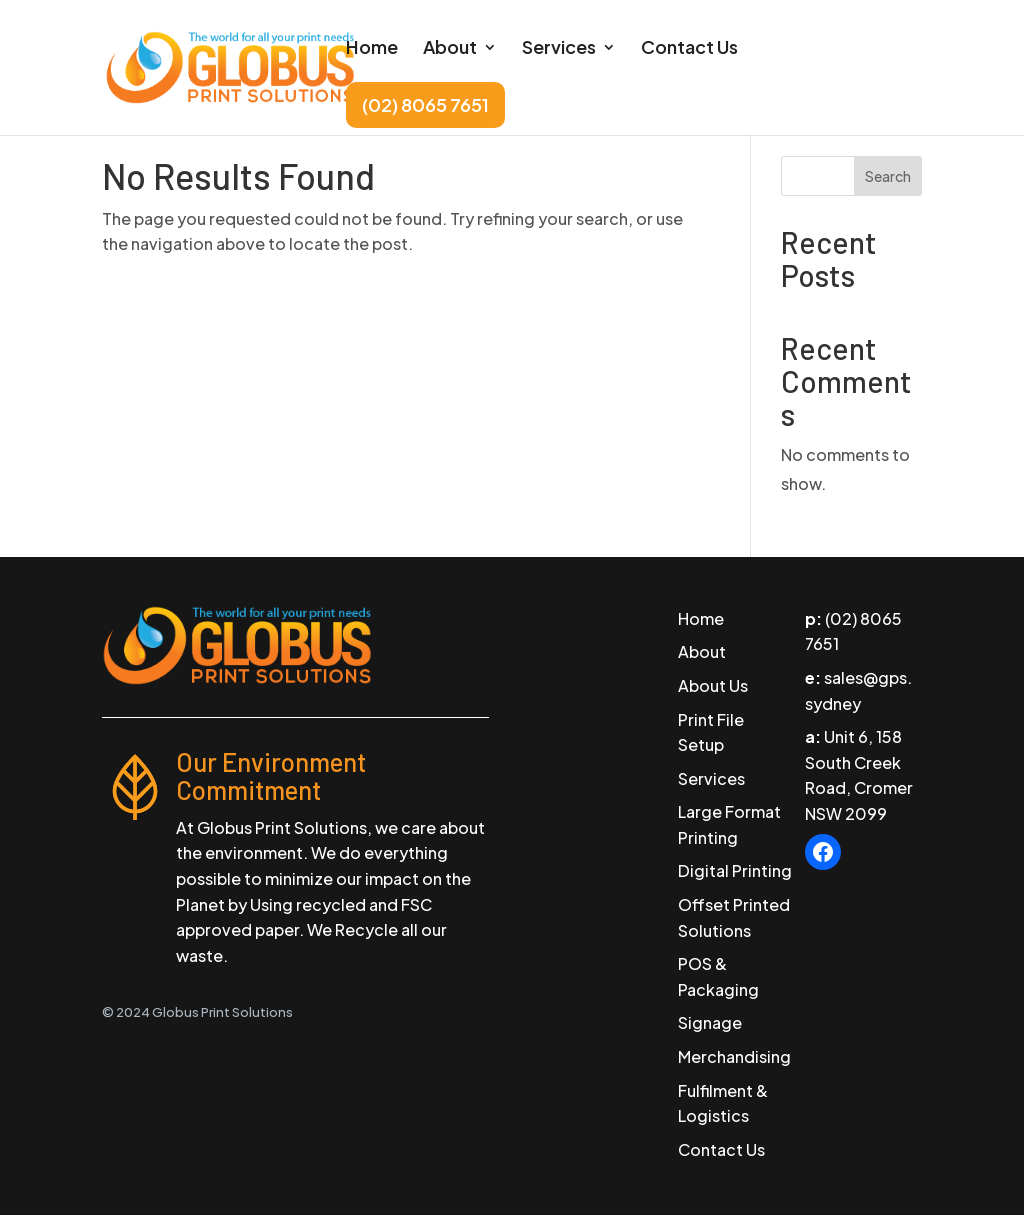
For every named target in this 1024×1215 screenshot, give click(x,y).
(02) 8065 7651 (425, 104)
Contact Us (689, 49)
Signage (710, 1022)
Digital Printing (735, 870)
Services (559, 49)
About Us (713, 685)
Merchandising (734, 1056)
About (450, 49)
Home (372, 49)
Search (888, 176)
